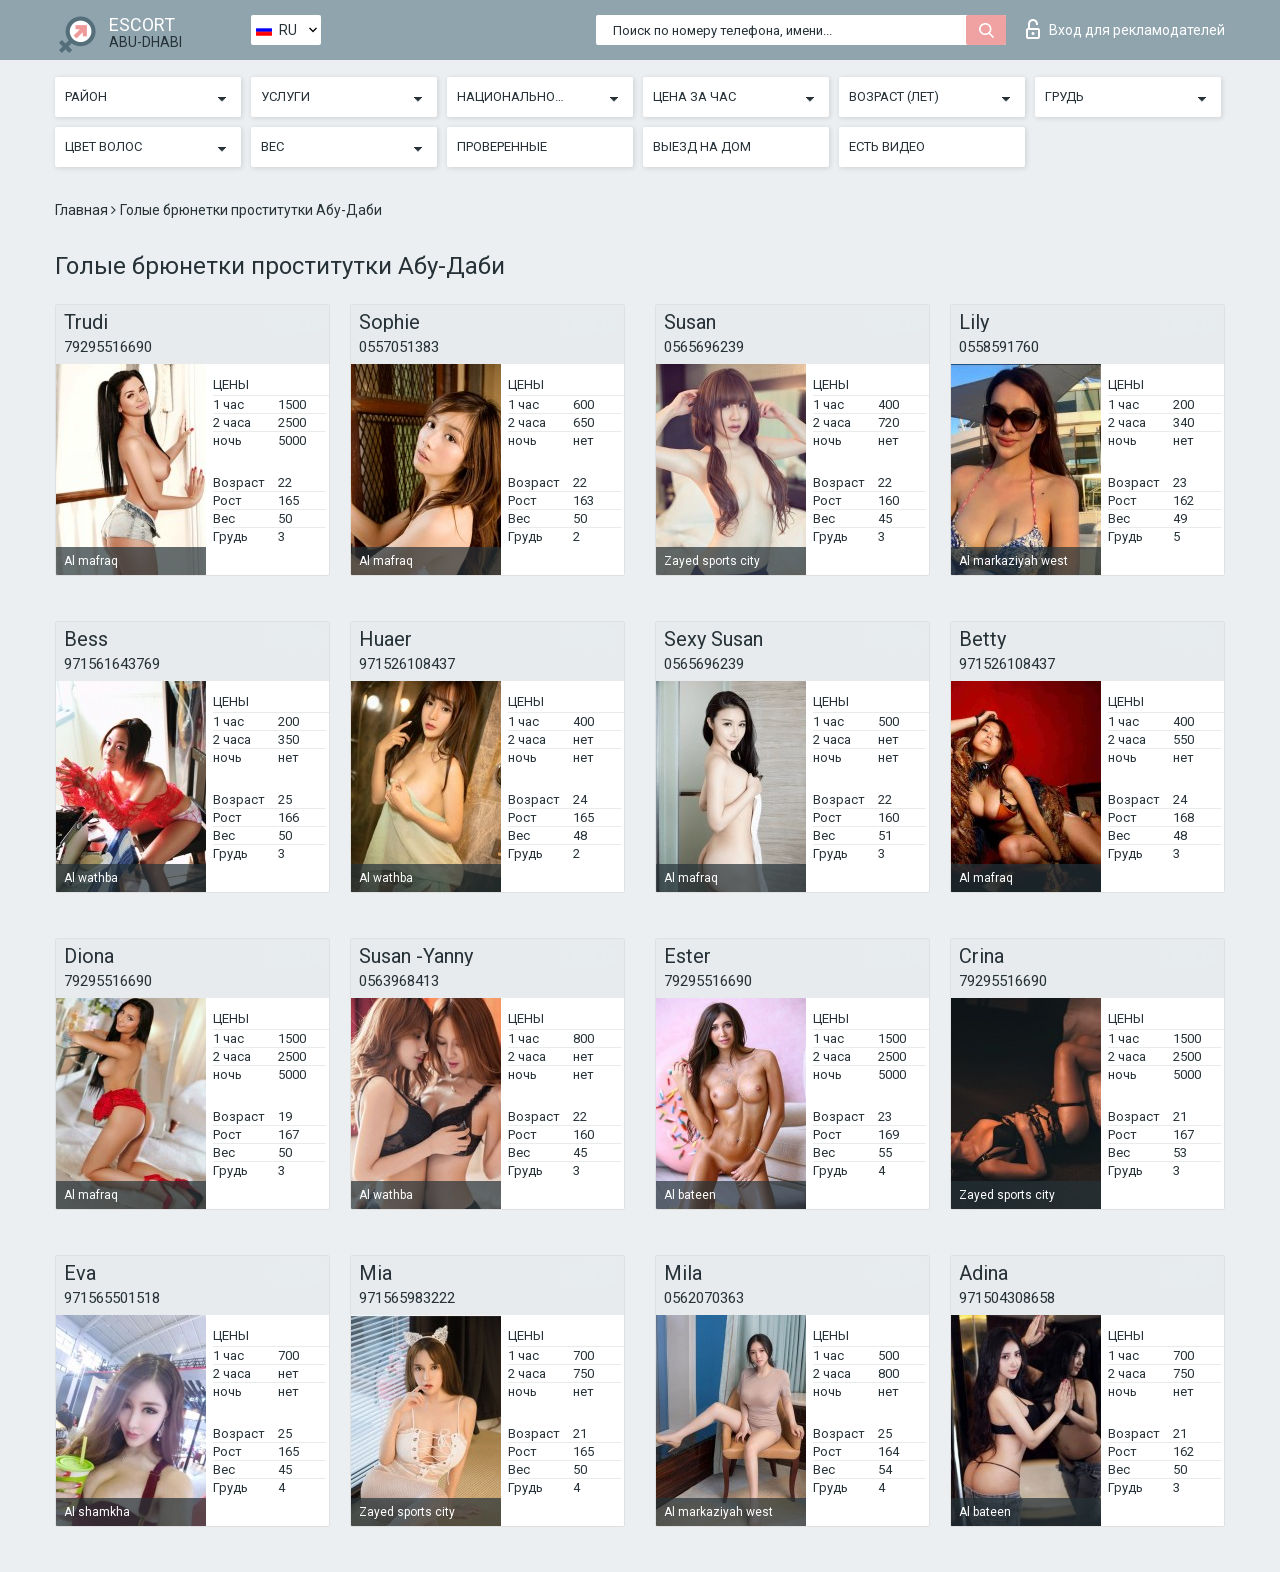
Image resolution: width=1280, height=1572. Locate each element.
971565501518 (112, 1298)
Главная (83, 210)
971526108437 (407, 664)
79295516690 (108, 347)
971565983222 (407, 1298)
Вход (1125, 29)
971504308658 (1007, 1298)
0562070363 (704, 1298)
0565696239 (704, 347)
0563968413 (399, 981)
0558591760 (999, 347)
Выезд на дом (702, 146)
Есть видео (887, 146)
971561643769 (112, 664)
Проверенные (502, 146)
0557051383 (399, 347)
